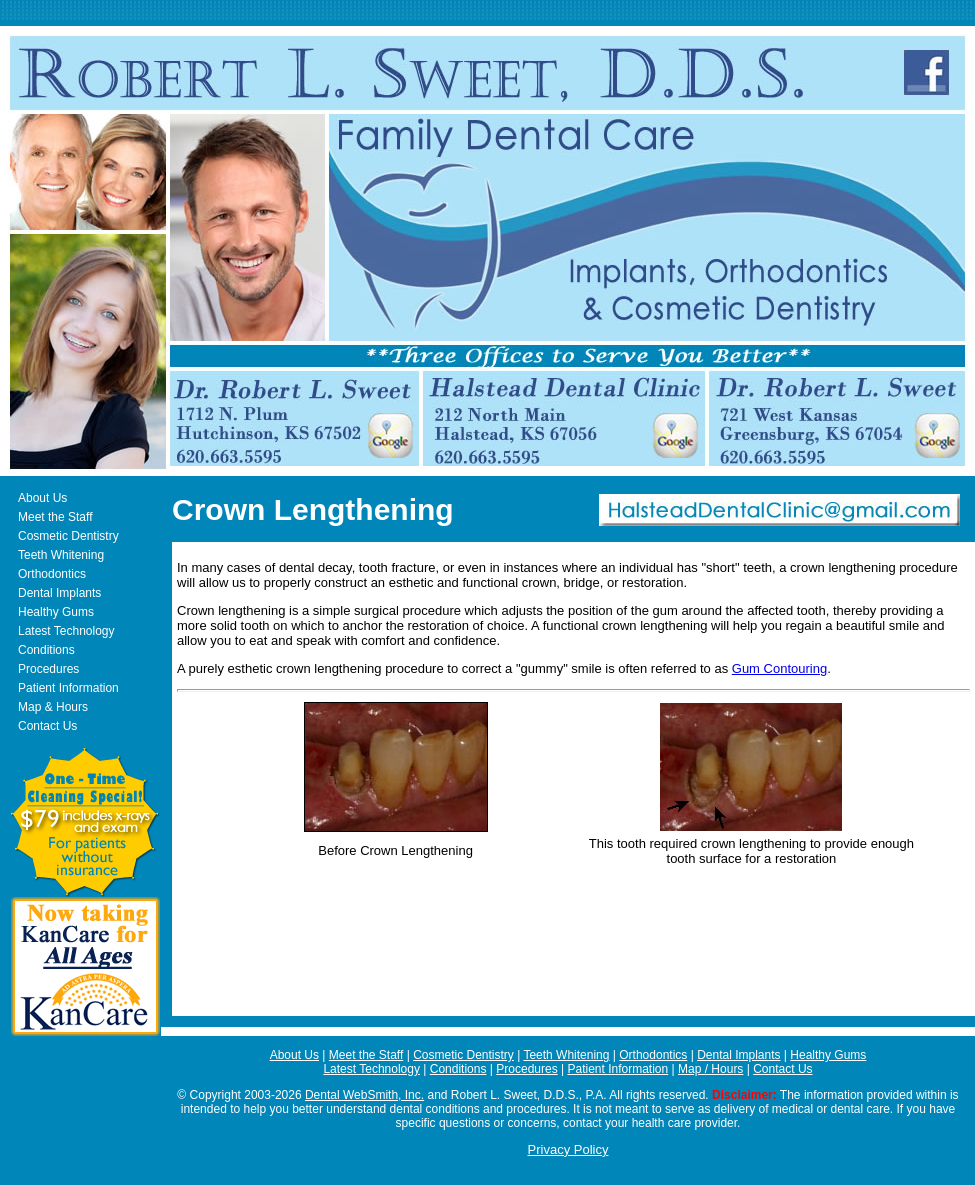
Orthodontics (52, 574)
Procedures (48, 669)
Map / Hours (710, 1069)
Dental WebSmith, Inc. (364, 1095)
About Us (42, 498)
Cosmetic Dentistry (68, 536)
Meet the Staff (55, 517)
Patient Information (68, 688)
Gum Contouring (779, 668)
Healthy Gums (56, 612)
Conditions (46, 650)
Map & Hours (53, 707)
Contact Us (47, 726)
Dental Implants (59, 593)
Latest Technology (66, 631)
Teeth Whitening (61, 555)
